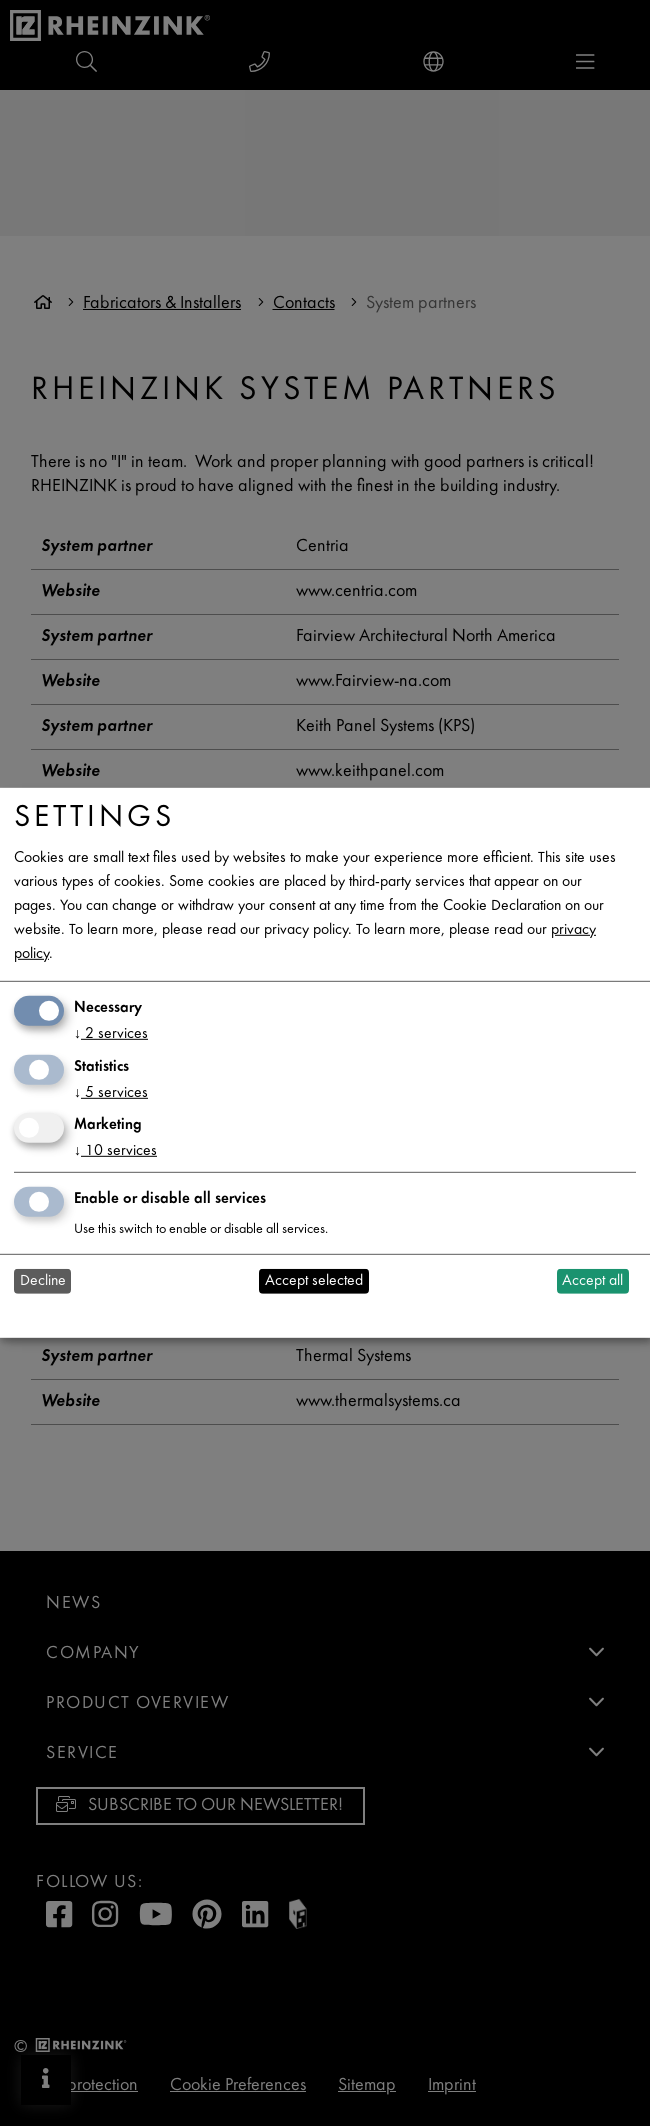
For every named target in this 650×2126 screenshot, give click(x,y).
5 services (111, 1092)
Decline (43, 1281)
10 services (115, 1151)
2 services (111, 1034)
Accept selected (314, 1281)
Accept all (592, 1281)
